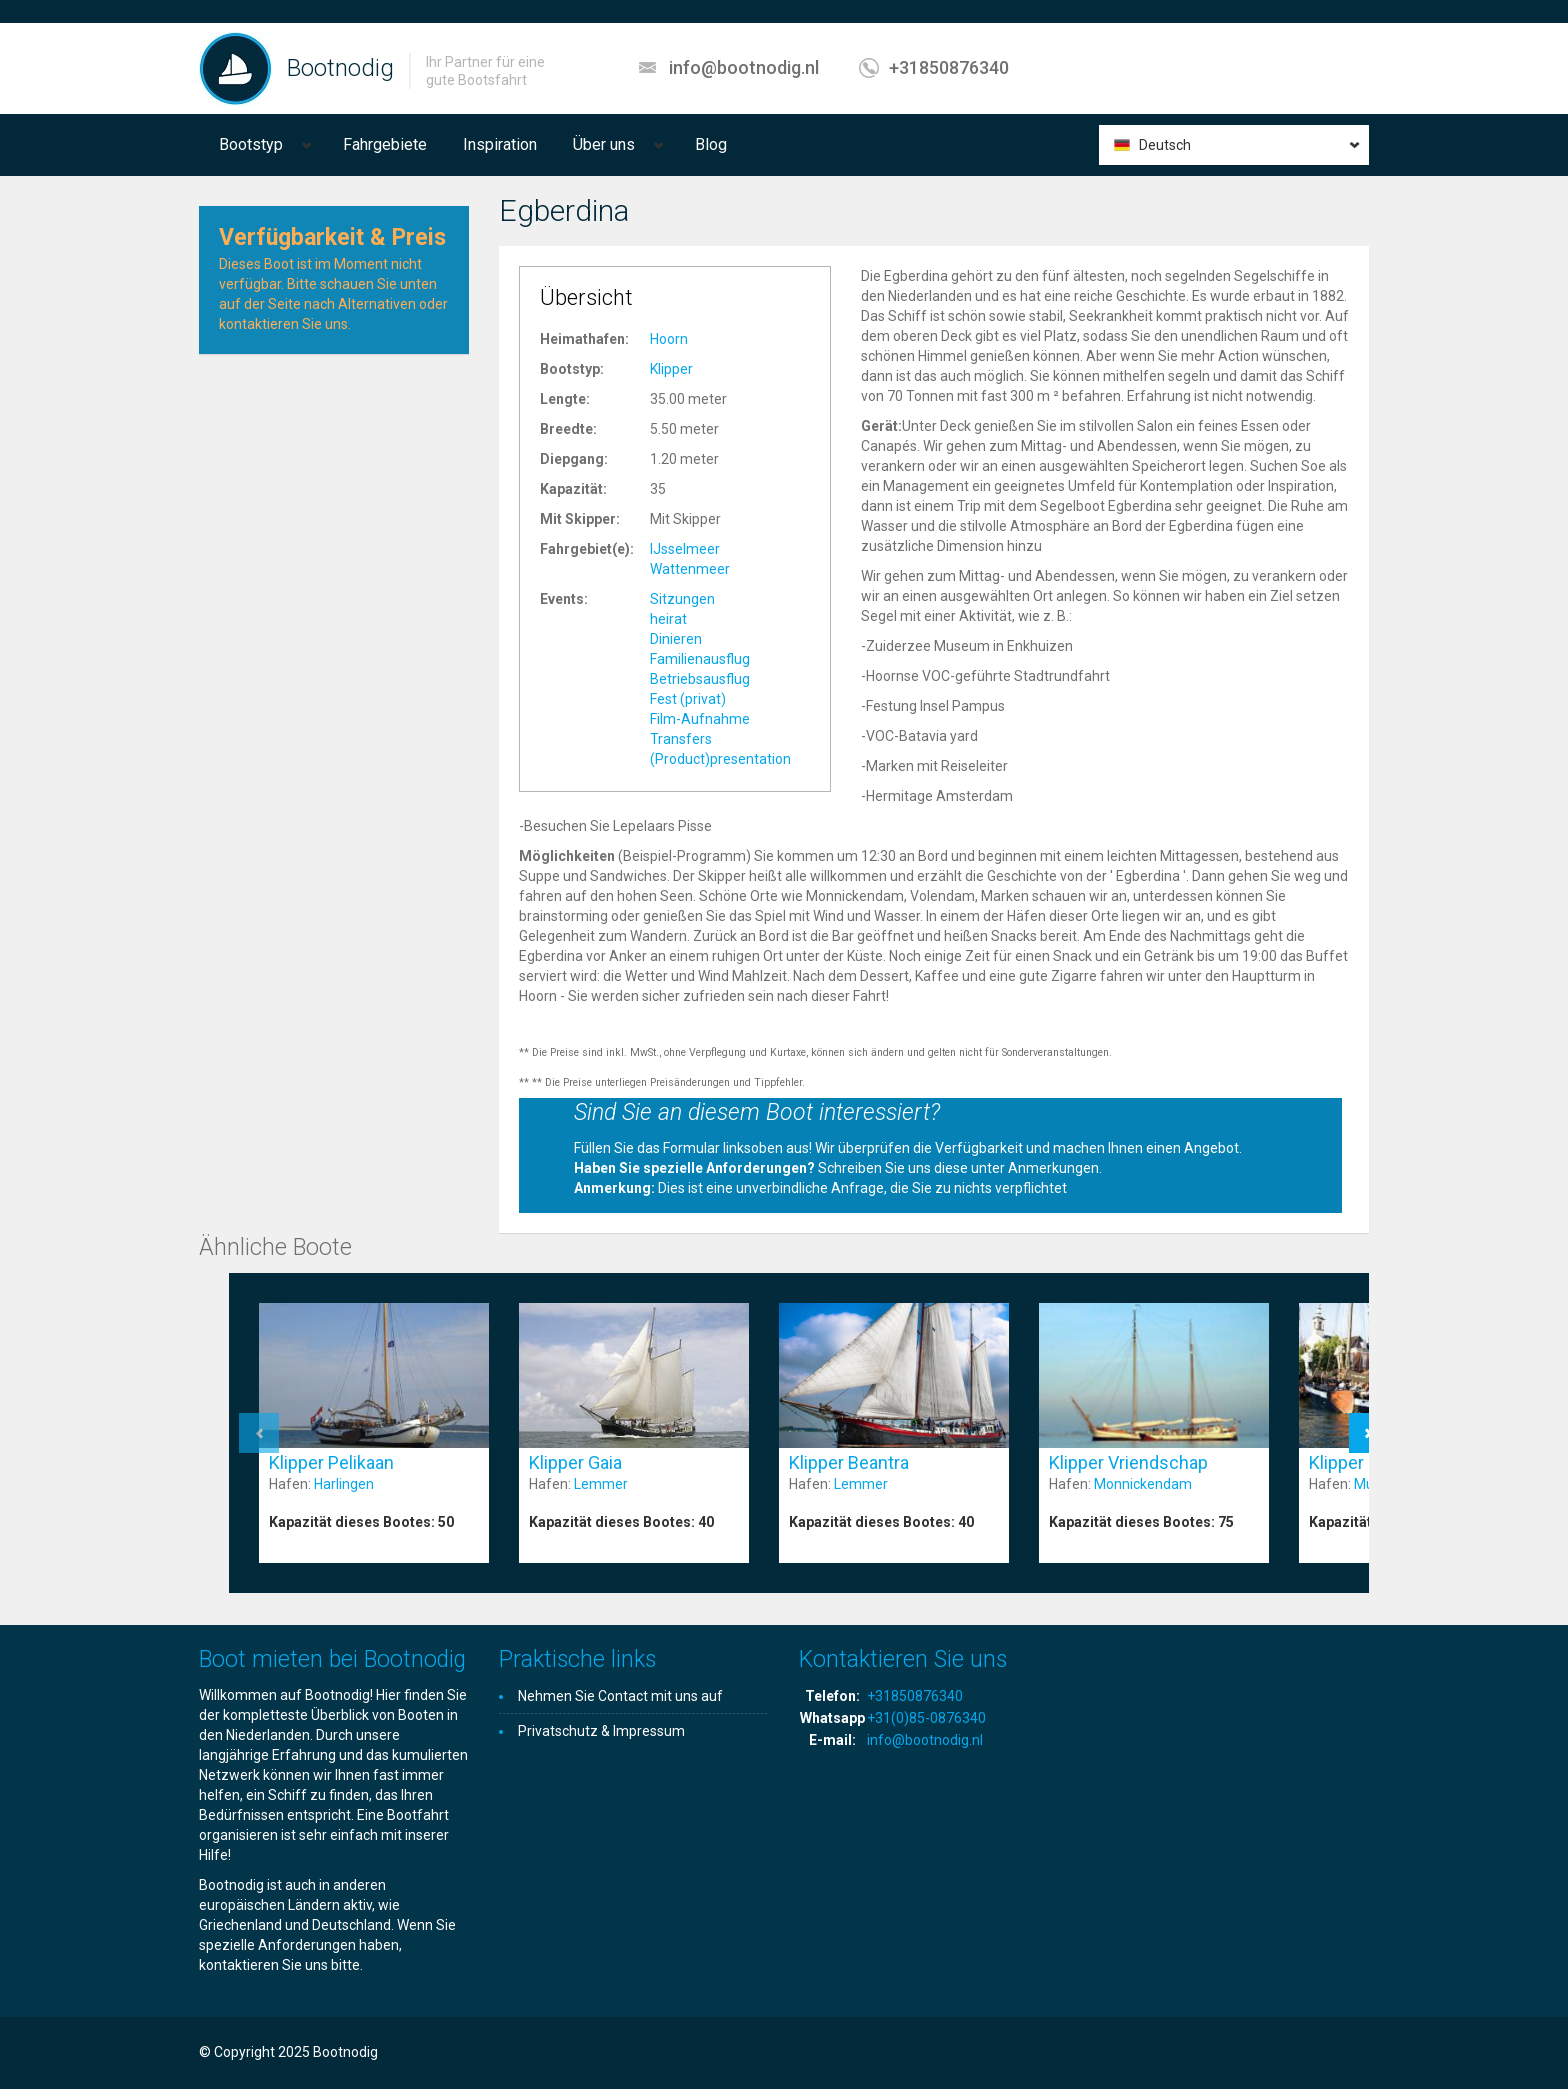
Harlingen (344, 1484)
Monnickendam (1143, 1484)
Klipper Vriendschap (1128, 1462)
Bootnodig (340, 68)
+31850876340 (949, 67)
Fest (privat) (688, 699)
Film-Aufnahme (700, 719)
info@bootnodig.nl (744, 67)
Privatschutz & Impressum (601, 1731)
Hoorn (669, 339)
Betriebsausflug (700, 679)
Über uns (604, 144)
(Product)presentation (720, 759)
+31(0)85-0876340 (926, 1718)
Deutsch (1165, 145)
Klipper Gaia (575, 1462)
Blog (711, 144)
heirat (668, 619)
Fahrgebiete (385, 144)
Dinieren (676, 639)
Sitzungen (682, 599)
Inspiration (500, 144)
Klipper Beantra (849, 1462)
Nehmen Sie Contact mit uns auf (620, 1696)
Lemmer (601, 1484)
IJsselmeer (685, 549)
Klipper (671, 369)
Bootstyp (251, 144)
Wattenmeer (690, 569)
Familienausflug (700, 659)
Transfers (681, 739)
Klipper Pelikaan (331, 1462)
